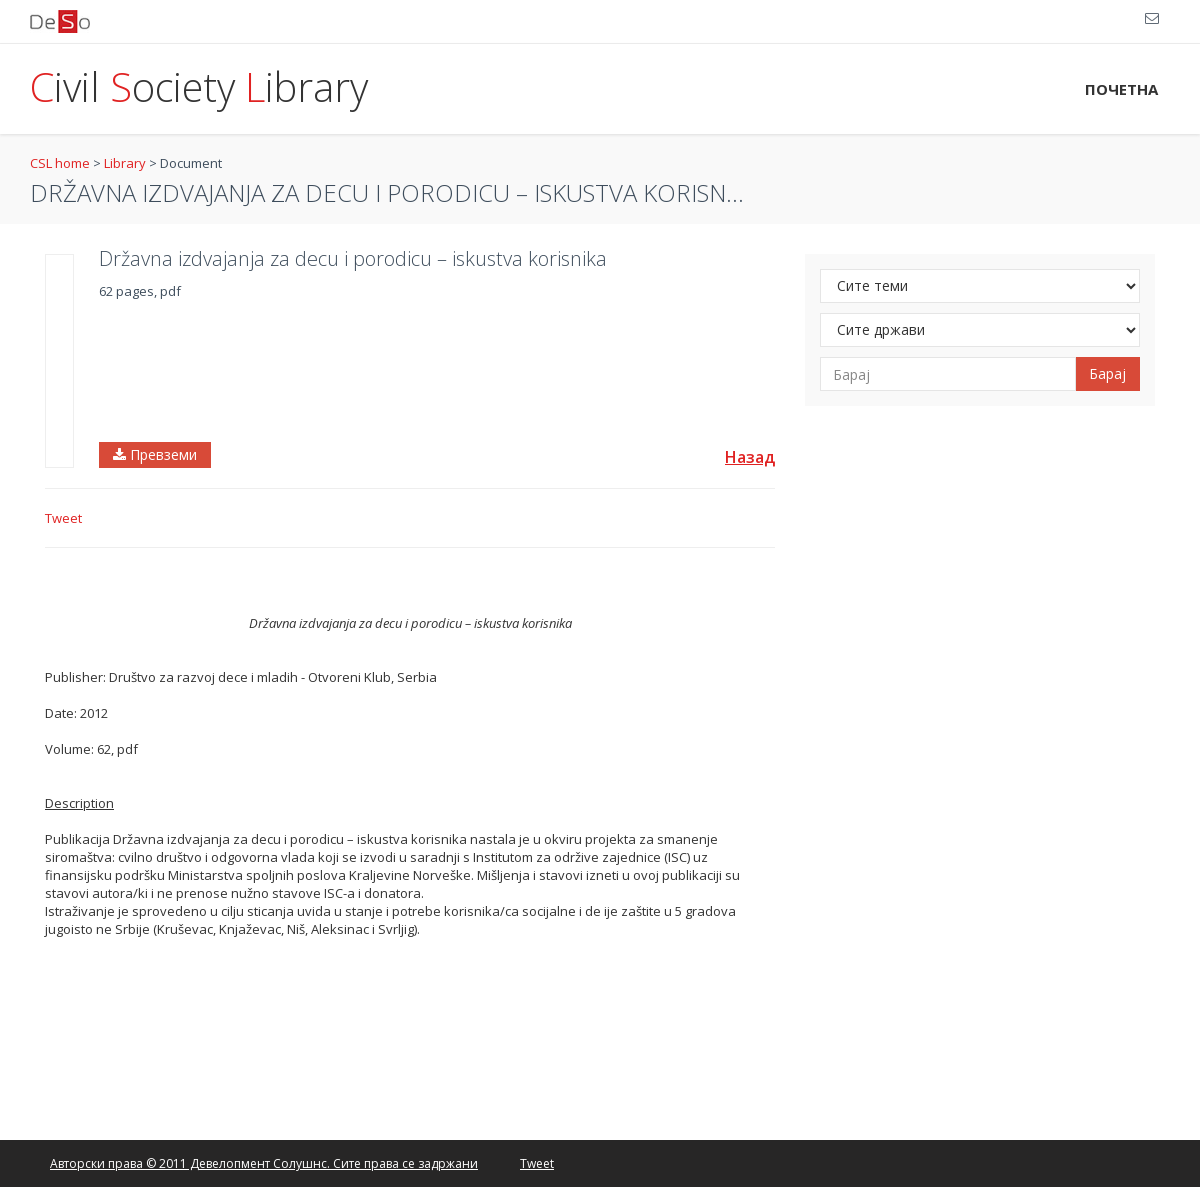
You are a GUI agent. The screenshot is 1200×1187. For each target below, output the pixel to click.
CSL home (60, 163)
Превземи (155, 454)
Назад (750, 457)
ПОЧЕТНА (1121, 89)
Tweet (63, 518)
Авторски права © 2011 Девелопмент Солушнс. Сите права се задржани (264, 1163)
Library (125, 163)
